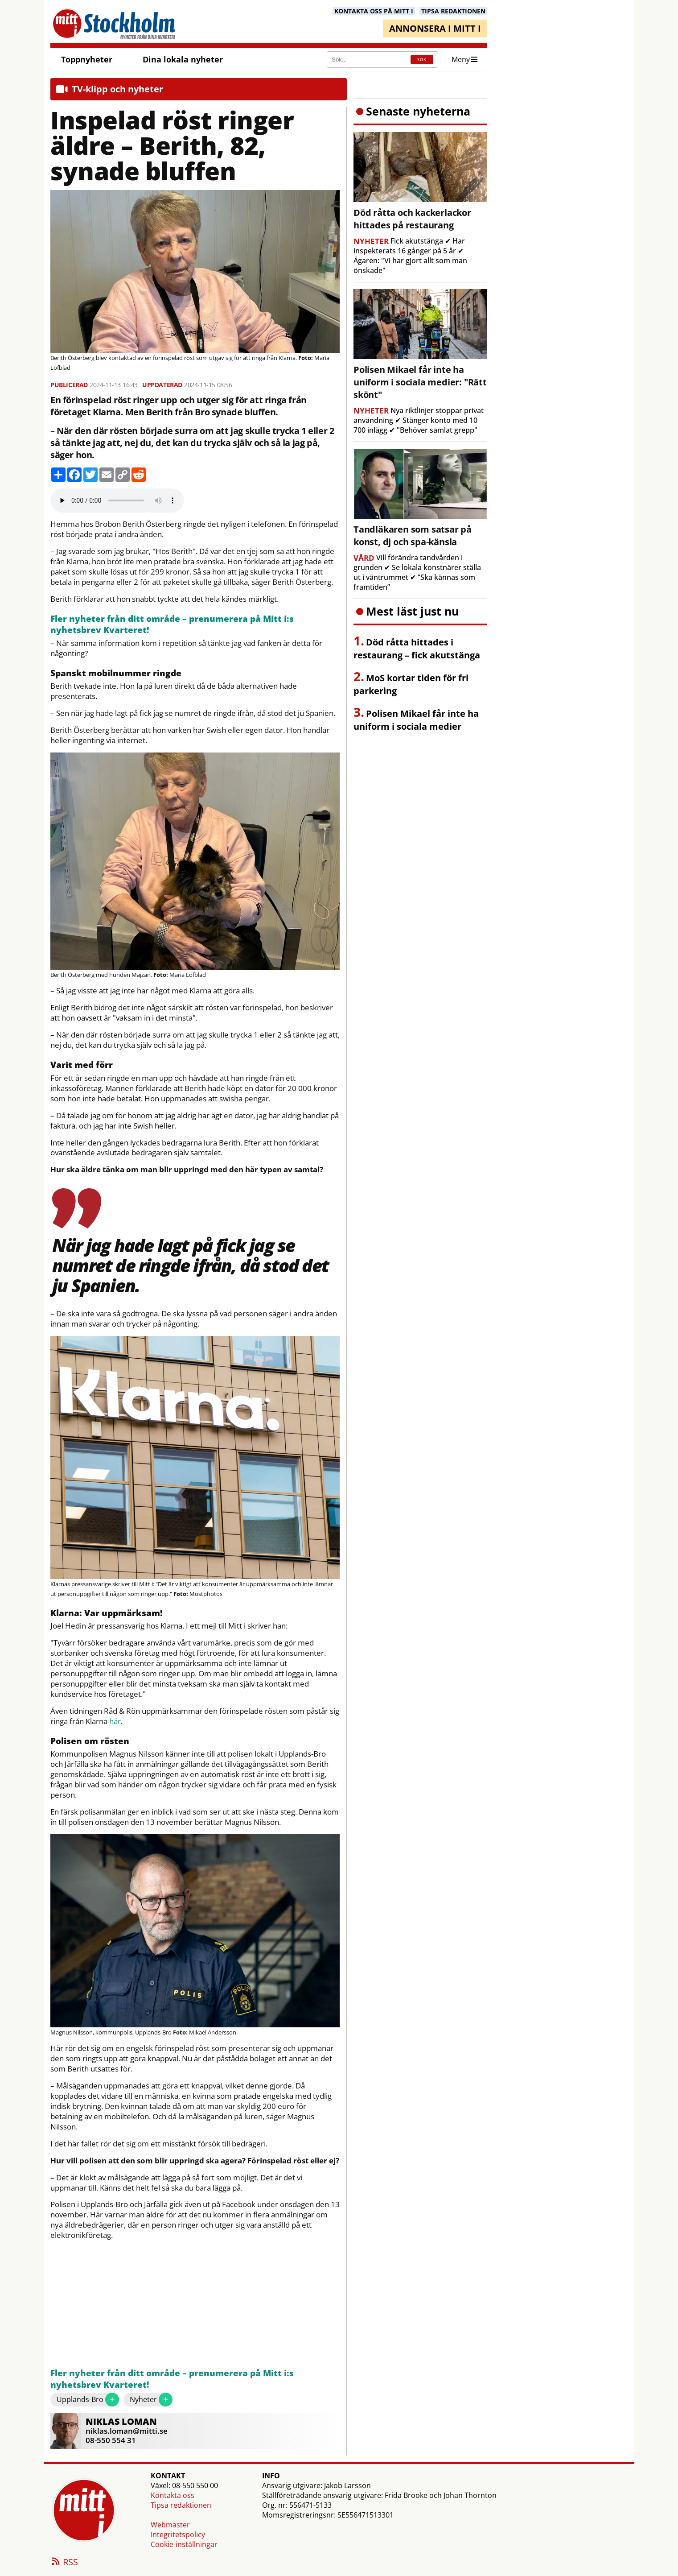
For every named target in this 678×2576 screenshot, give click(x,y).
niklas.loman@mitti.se (127, 2430)
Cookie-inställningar (184, 2544)
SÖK (422, 59)
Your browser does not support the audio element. (117, 500)
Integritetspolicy (178, 2534)
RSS (64, 2562)
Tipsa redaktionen (181, 2505)
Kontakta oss (172, 2495)
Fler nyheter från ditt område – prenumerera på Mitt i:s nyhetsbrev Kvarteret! (172, 624)
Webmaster (170, 2525)
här (115, 1721)
